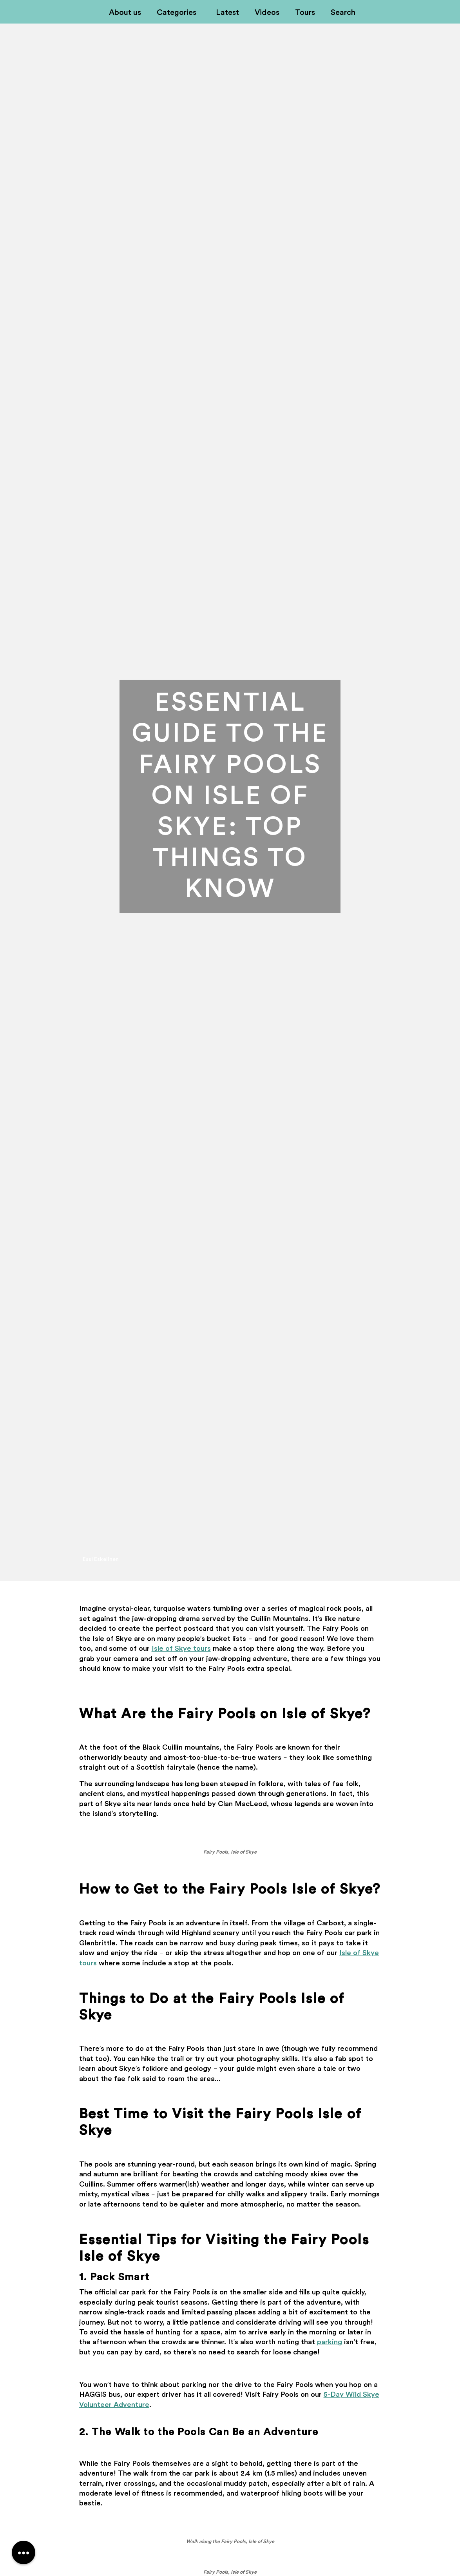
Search (343, 12)
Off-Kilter (76, 13)
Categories (176, 12)
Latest (227, 12)
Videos (267, 12)
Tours (305, 12)
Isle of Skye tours (181, 1648)
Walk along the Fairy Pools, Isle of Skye (230, 2541)
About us (125, 12)
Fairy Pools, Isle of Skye (230, 1852)
